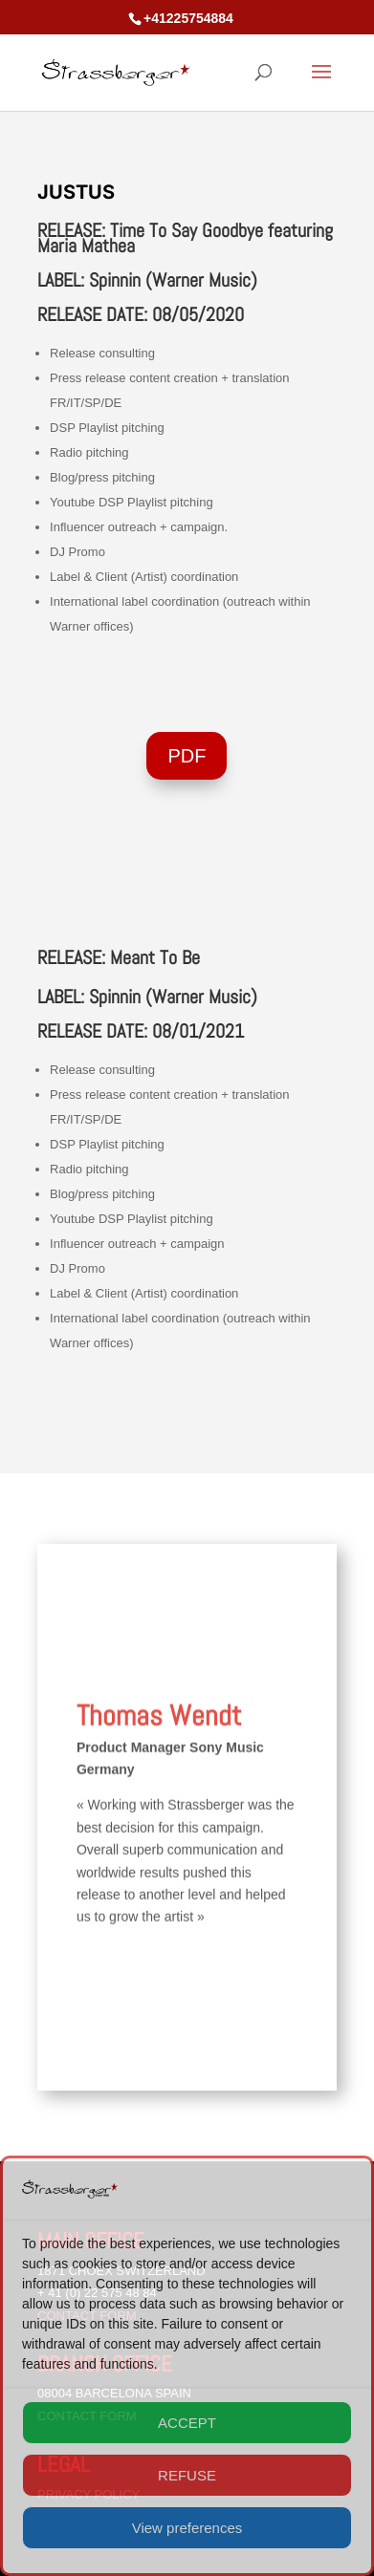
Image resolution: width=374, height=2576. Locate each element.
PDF (186, 755)
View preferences (187, 2528)
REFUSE (187, 2475)
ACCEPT (187, 2423)
